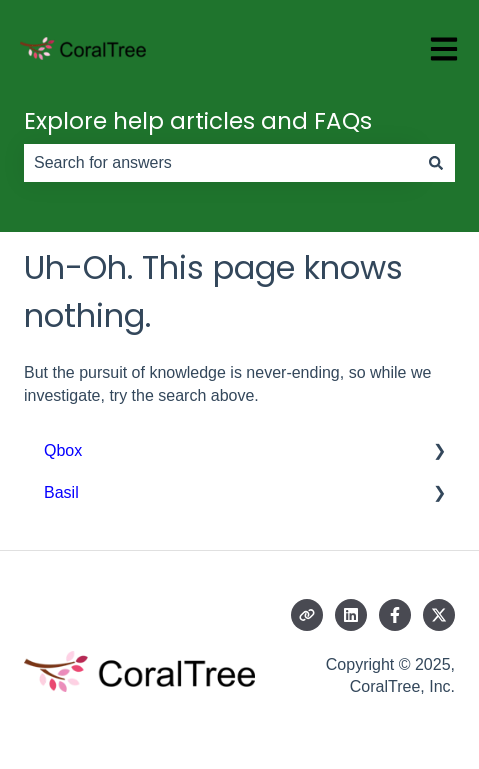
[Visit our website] (307, 615)
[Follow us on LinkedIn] (351, 615)
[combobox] (220, 163)
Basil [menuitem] (61, 492)
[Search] (436, 163)
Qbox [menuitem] (63, 450)
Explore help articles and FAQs (198, 121)
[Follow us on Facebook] (395, 615)
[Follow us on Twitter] (439, 615)
